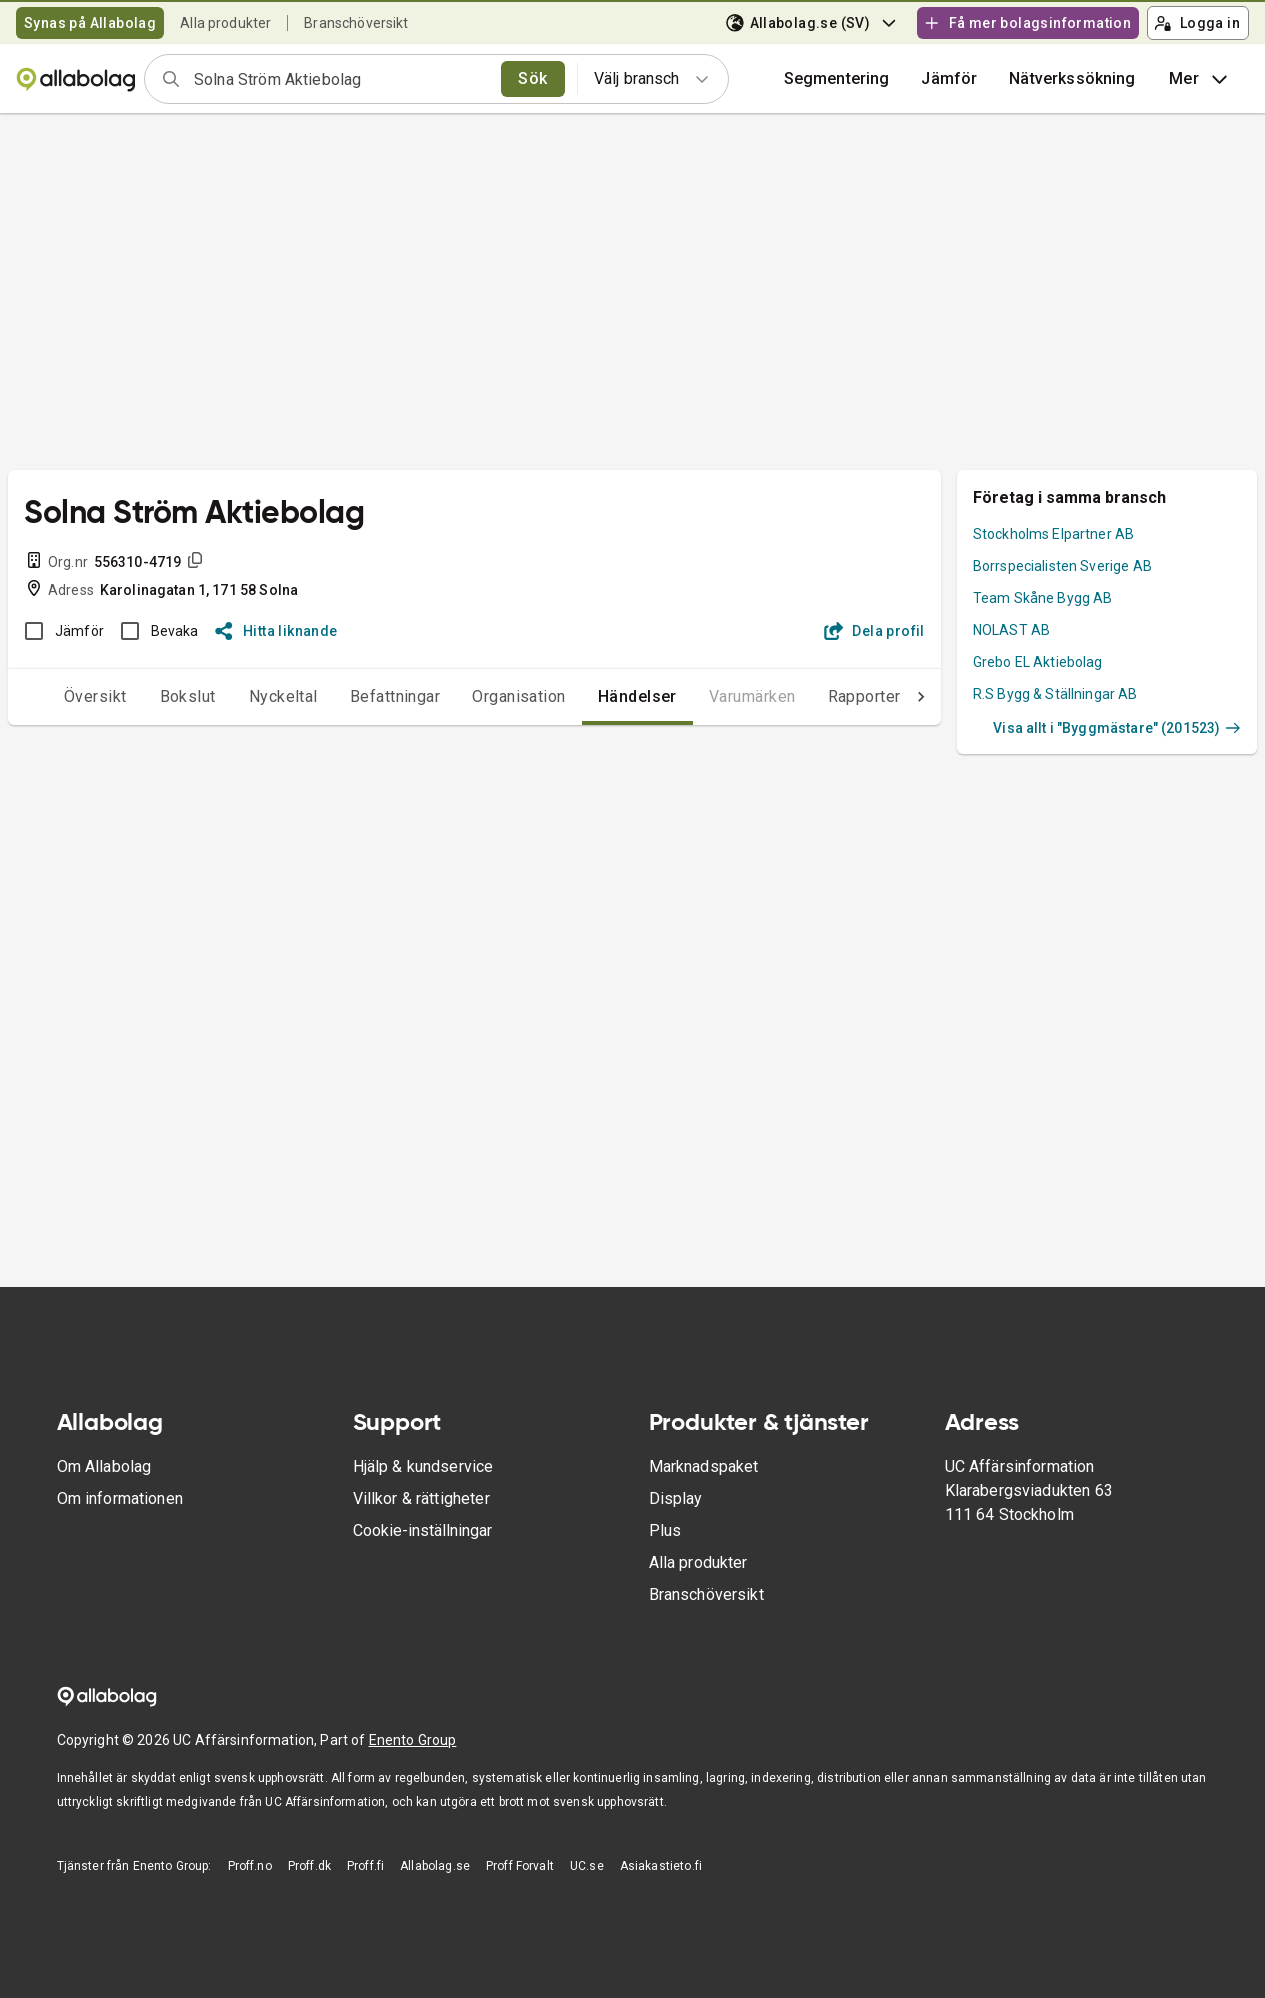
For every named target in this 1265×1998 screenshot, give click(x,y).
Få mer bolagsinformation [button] (1027, 23)
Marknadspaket (704, 1466)
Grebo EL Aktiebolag (1038, 662)
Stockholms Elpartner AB (1053, 534)
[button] (949, 79)
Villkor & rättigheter (421, 1498)
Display (676, 1498)
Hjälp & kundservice (423, 1466)
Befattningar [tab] (355, 696)
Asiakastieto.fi (661, 1866)
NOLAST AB (1011, 630)
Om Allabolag (104, 1466)
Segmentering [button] (837, 78)
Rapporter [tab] (824, 696)
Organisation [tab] (479, 696)
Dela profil (874, 631)
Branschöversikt (356, 23)
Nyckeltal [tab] (243, 696)
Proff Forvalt (520, 1866)
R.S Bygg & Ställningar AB (1055, 694)
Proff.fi (365, 1866)
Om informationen (120, 1498)
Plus (665, 1530)
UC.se (587, 1866)
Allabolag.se (435, 1866)
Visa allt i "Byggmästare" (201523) (1117, 728)
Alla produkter (225, 23)
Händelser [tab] (597, 696)
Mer (1200, 79)
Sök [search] (532, 78)
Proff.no (250, 1866)
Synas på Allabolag (90, 23)
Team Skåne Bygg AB (1043, 598)
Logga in (1197, 23)
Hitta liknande (276, 631)
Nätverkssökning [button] (1072, 78)
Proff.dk (309, 1866)
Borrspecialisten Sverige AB (1062, 566)
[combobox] (341, 79)
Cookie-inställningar (422, 1530)
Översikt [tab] (55, 696)
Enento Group (413, 1740)
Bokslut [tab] (148, 696)
